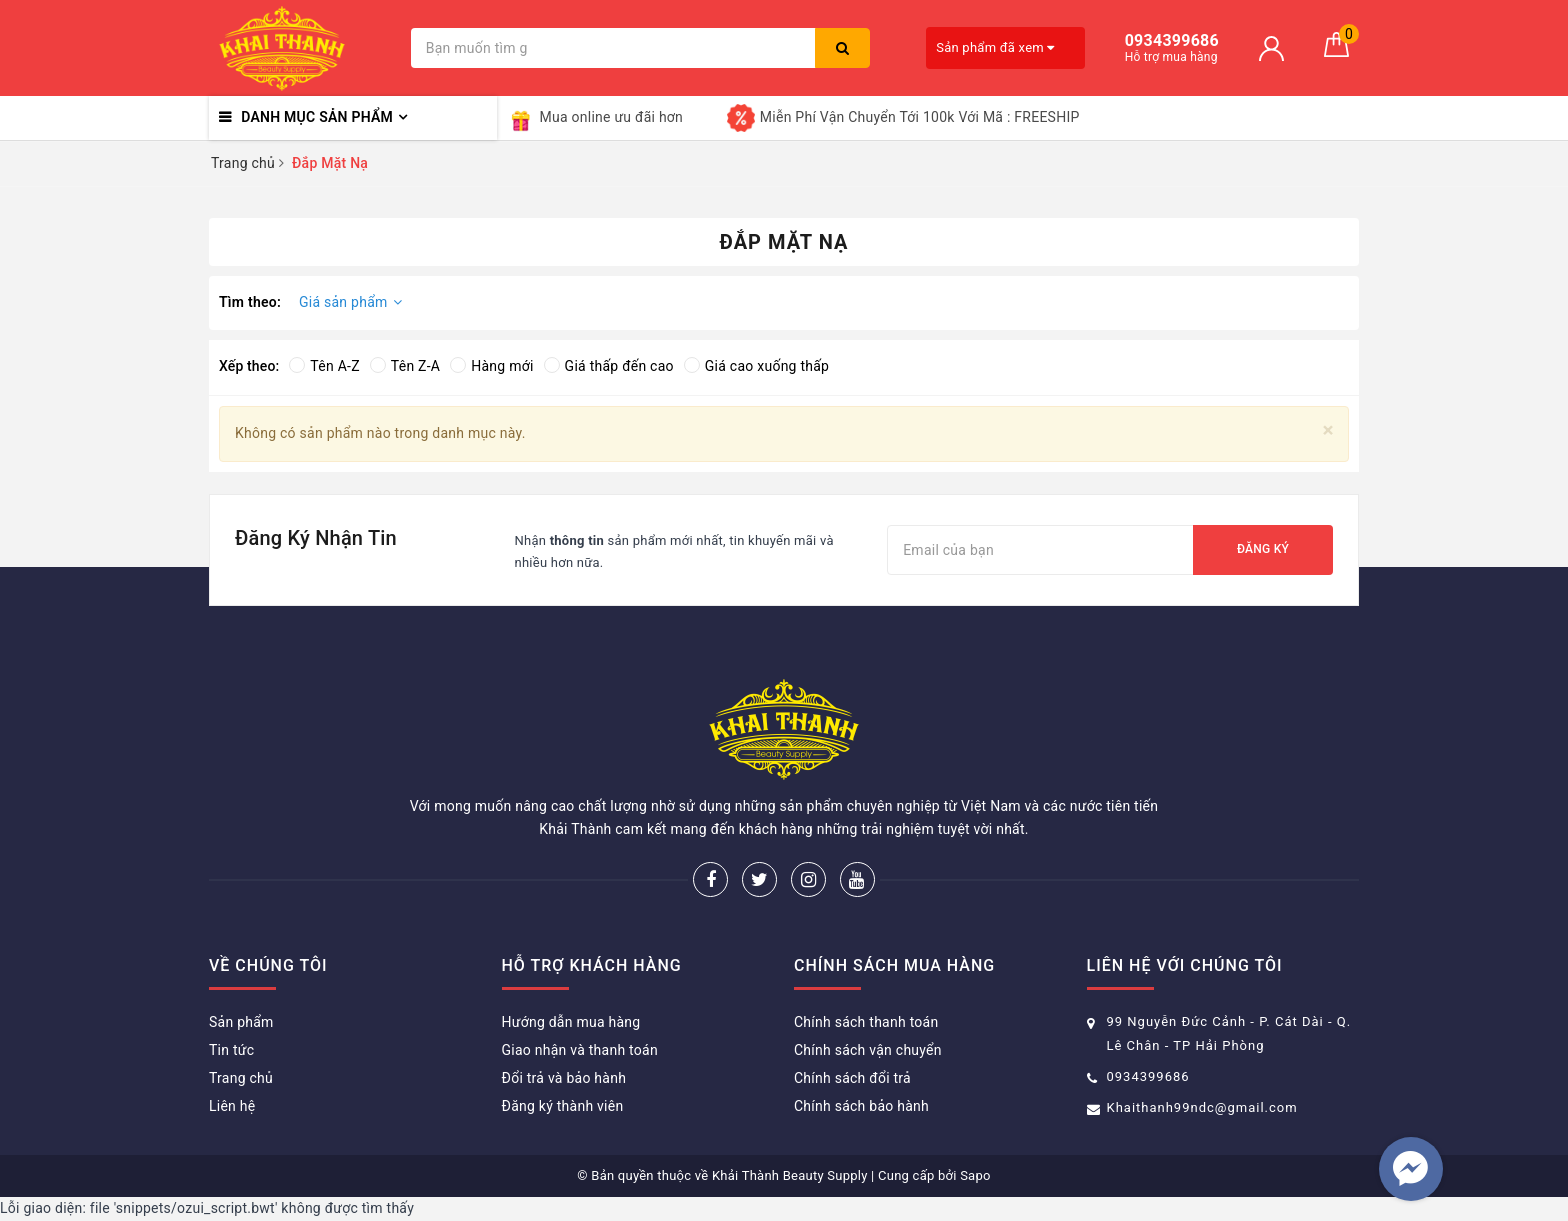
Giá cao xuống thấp (756, 366)
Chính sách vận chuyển (868, 1050)
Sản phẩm (241, 1022)
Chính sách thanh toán (866, 1022)
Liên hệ (232, 1106)
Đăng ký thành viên (563, 1106)
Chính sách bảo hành (861, 1106)
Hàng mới (491, 366)
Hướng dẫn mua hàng (571, 1022)
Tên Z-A (405, 366)
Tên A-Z (324, 366)
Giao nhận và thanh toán (580, 1050)
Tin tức (231, 1050)
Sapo (975, 1175)
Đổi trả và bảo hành (564, 1078)
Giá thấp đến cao (609, 366)
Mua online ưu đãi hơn (595, 118)
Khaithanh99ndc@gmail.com (1202, 1107)
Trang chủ (241, 1078)
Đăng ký (1263, 549)
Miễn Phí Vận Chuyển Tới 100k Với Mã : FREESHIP (903, 118)
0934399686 (1148, 1076)
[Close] (1328, 430)
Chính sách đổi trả (852, 1078)
